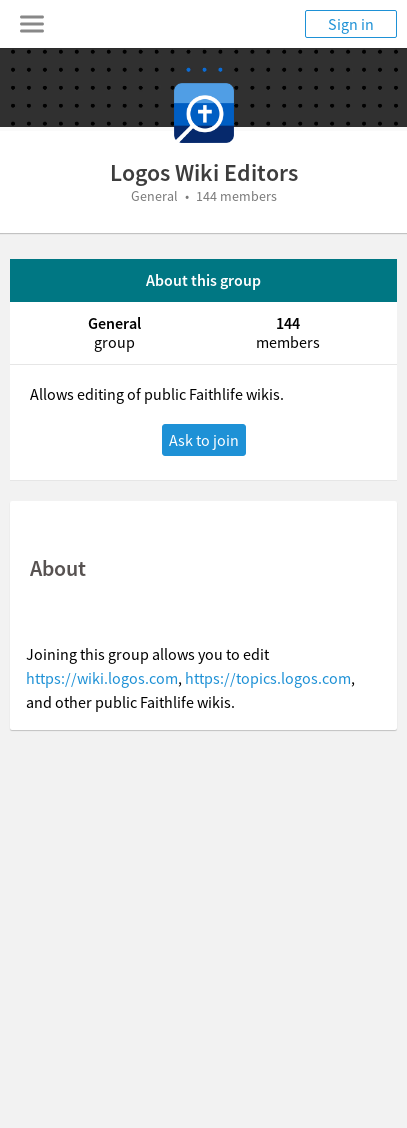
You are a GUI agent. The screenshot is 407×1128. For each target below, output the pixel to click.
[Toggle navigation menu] (32, 24)
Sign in (351, 24)
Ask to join (204, 440)
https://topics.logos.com (268, 678)
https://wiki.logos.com (102, 678)
